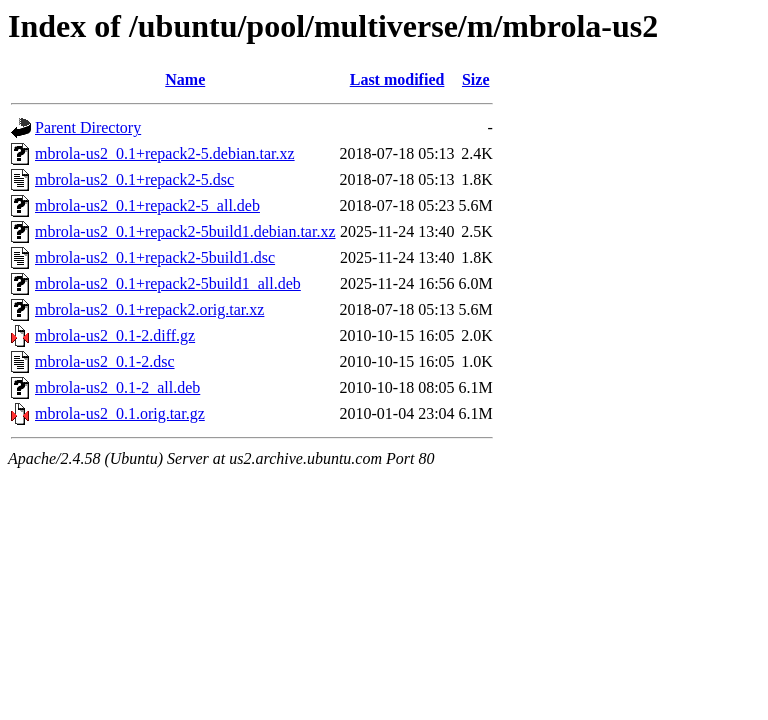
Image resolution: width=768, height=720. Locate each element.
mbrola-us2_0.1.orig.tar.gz (120, 413)
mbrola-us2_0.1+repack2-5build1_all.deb (168, 283)
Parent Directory (88, 127)
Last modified (397, 79)
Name (185, 79)
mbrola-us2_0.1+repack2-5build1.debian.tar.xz (185, 231)
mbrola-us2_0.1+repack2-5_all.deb (147, 205)
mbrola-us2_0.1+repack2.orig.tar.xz (149, 309)
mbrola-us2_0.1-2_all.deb (117, 387)
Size (476, 79)
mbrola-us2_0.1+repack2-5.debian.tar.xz (165, 153)
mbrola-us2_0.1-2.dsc (105, 361)
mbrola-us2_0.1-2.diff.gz (115, 335)
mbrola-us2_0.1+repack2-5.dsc (134, 179)
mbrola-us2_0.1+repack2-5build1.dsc (155, 257)
